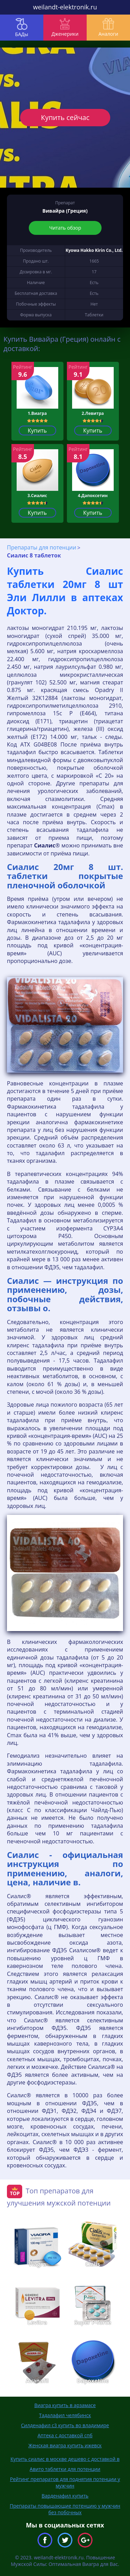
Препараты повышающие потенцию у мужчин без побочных (65, 2509)
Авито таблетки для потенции (65, 2469)
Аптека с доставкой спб (64, 2435)
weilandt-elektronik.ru (65, 7)
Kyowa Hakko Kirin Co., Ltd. (94, 250)
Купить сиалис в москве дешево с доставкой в (65, 2459)
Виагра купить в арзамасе (65, 2405)
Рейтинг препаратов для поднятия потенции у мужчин (65, 2482)
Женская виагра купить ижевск (65, 2445)
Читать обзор (65, 227)
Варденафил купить (65, 2495)
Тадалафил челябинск (65, 2415)
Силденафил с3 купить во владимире (65, 2425)
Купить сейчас (65, 117)
